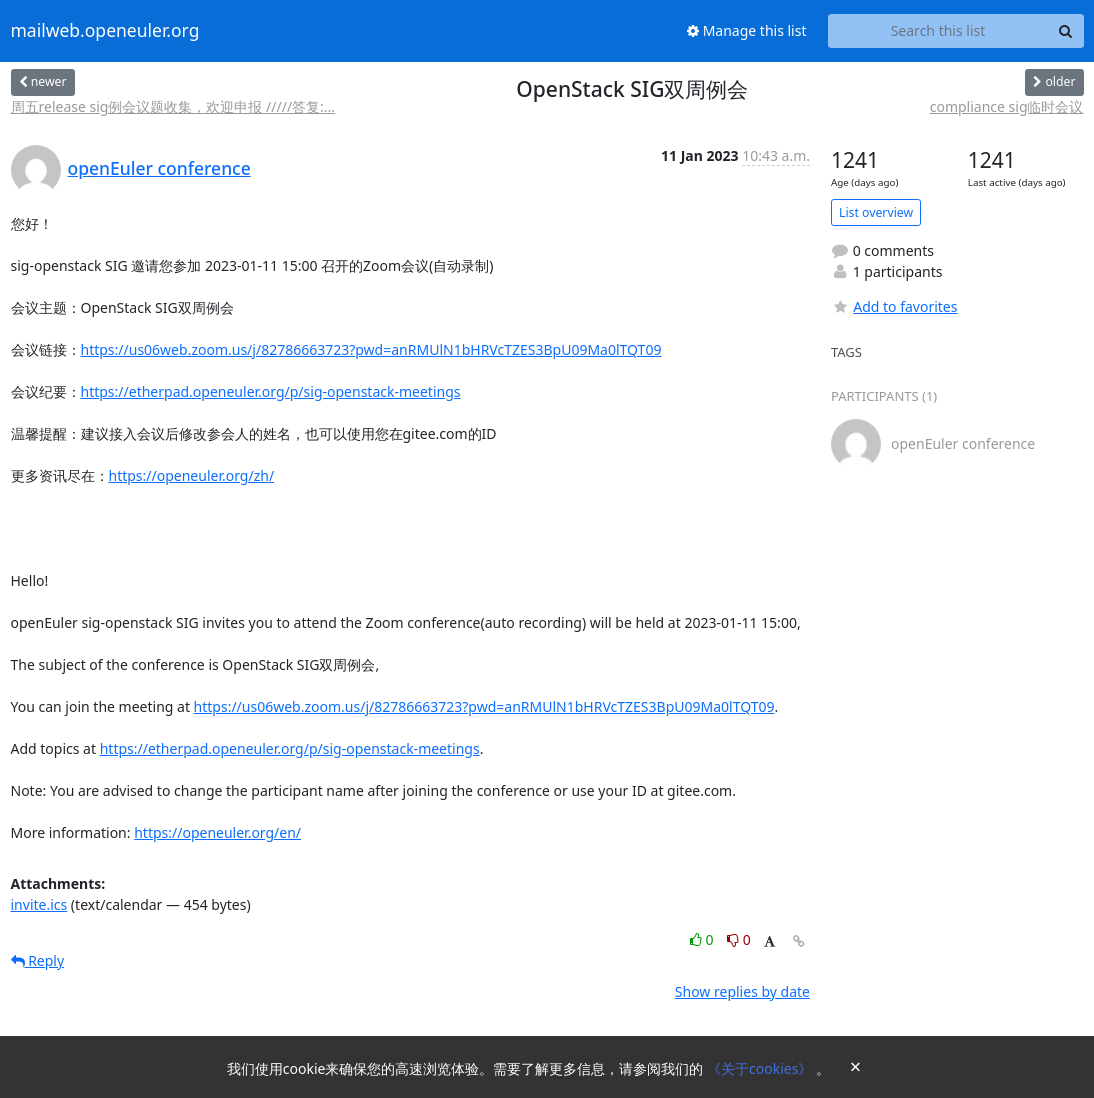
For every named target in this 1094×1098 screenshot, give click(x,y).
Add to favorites (894, 306)
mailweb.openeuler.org (105, 31)
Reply (38, 960)
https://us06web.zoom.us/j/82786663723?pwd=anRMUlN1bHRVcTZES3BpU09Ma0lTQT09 (371, 349)
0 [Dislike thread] (739, 939)
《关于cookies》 (761, 1068)
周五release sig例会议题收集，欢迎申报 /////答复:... (173, 106)
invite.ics (39, 904)
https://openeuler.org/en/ (217, 832)
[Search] (1066, 31)
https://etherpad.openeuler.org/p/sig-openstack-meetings (271, 391)
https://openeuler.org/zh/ (192, 475)
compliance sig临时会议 (1007, 106)
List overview (876, 212)
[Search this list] (938, 31)
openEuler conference (159, 168)
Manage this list (747, 30)
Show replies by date (742, 991)
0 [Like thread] (703, 939)
